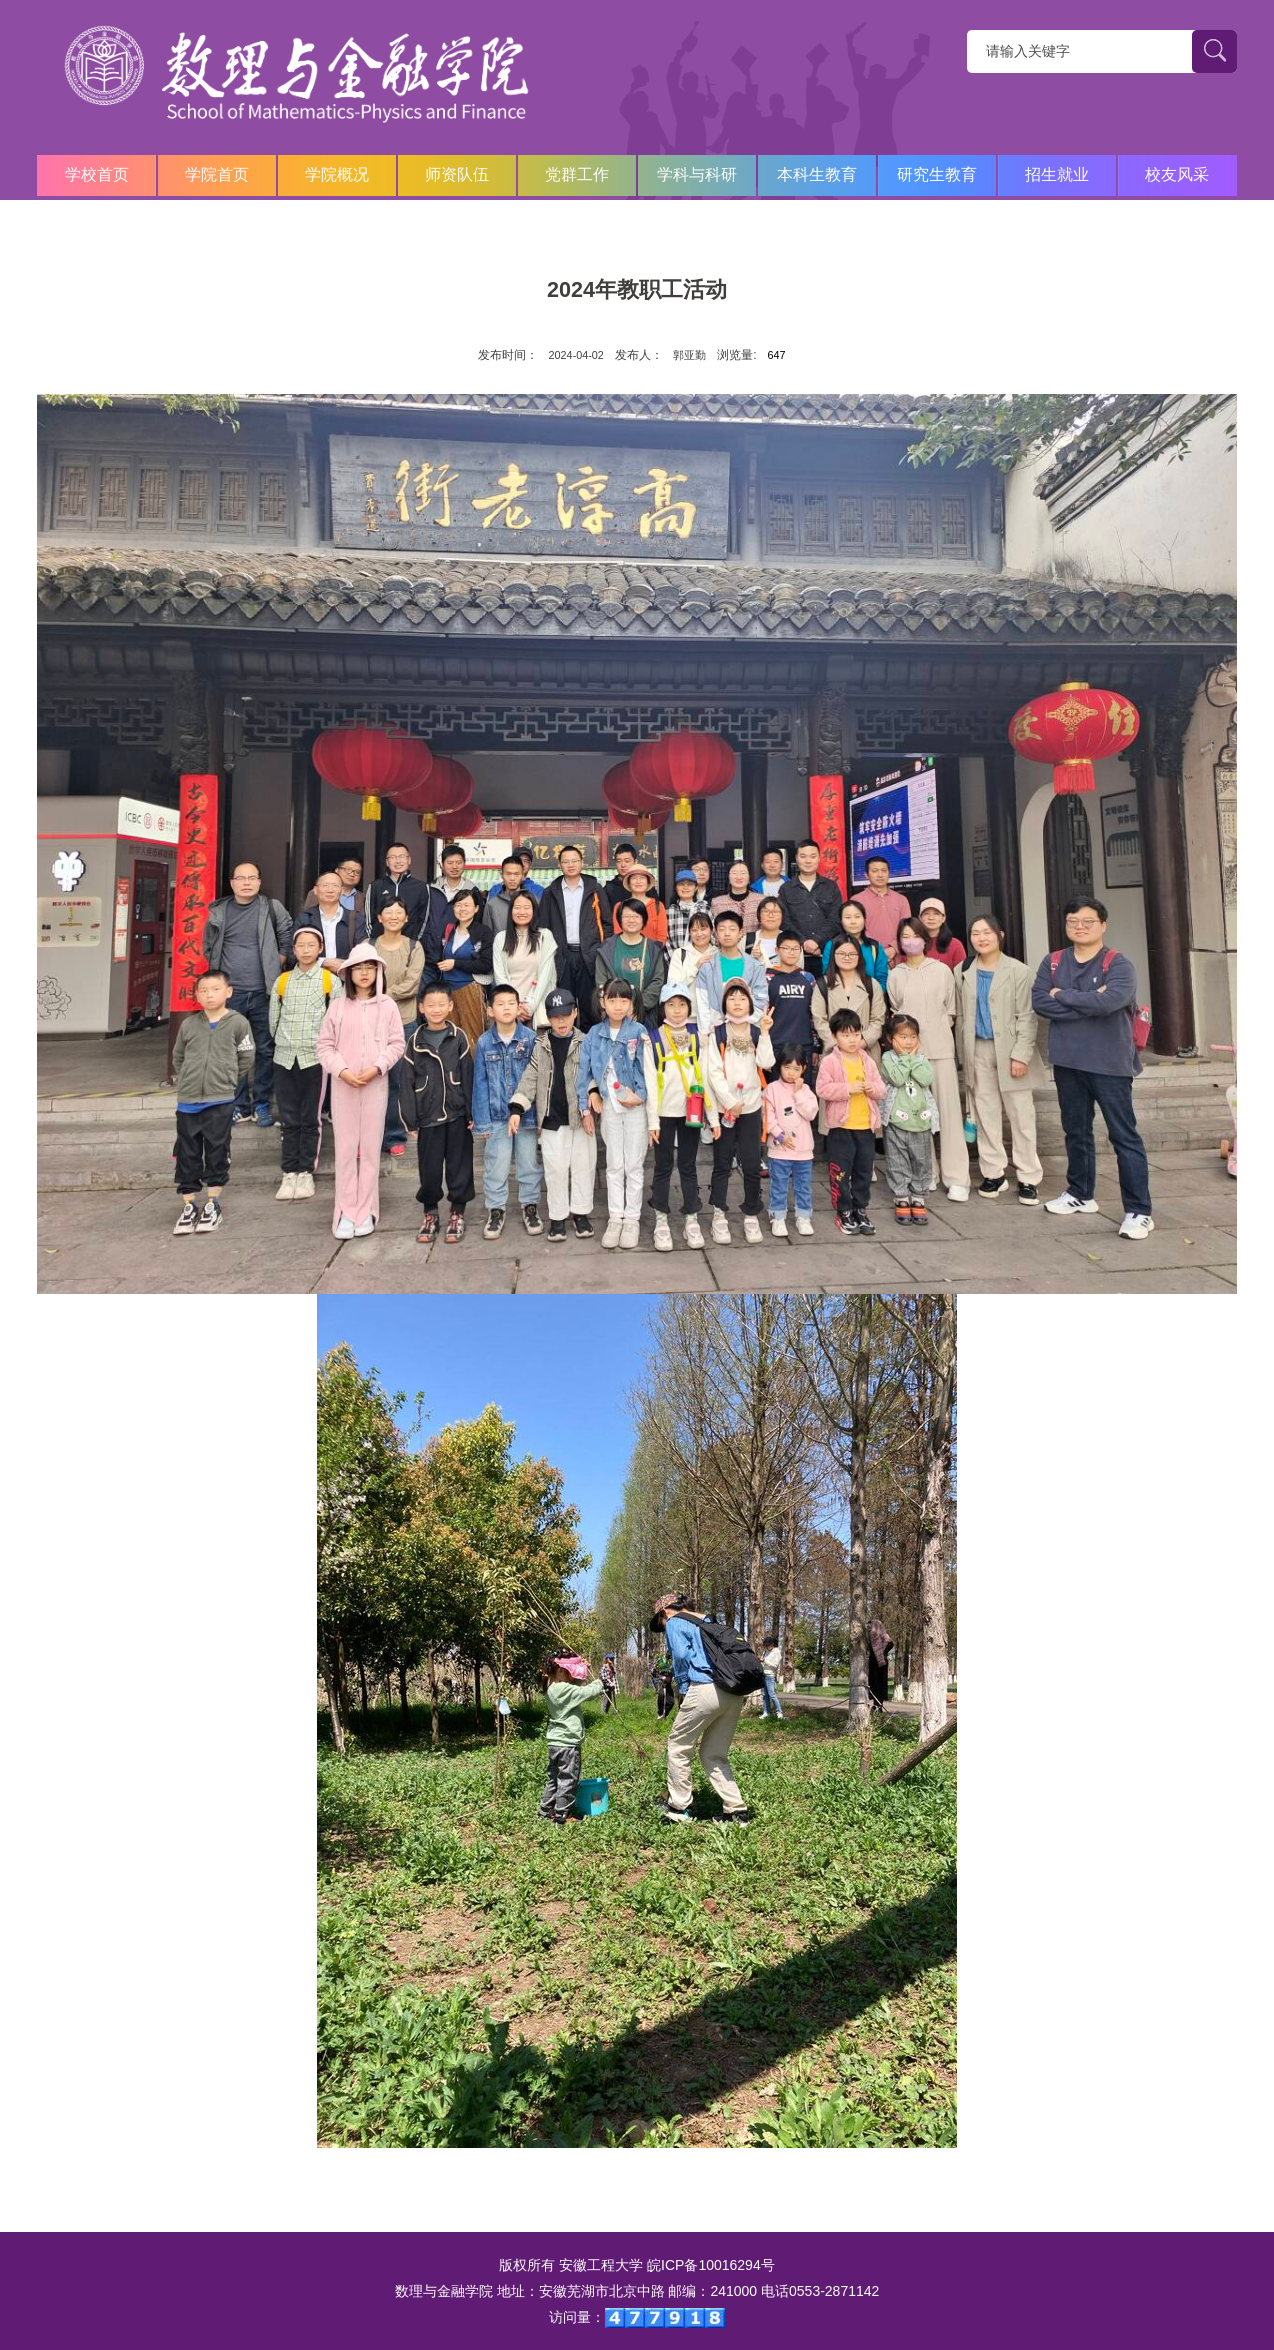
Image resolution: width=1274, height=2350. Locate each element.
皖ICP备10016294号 (711, 2265)
